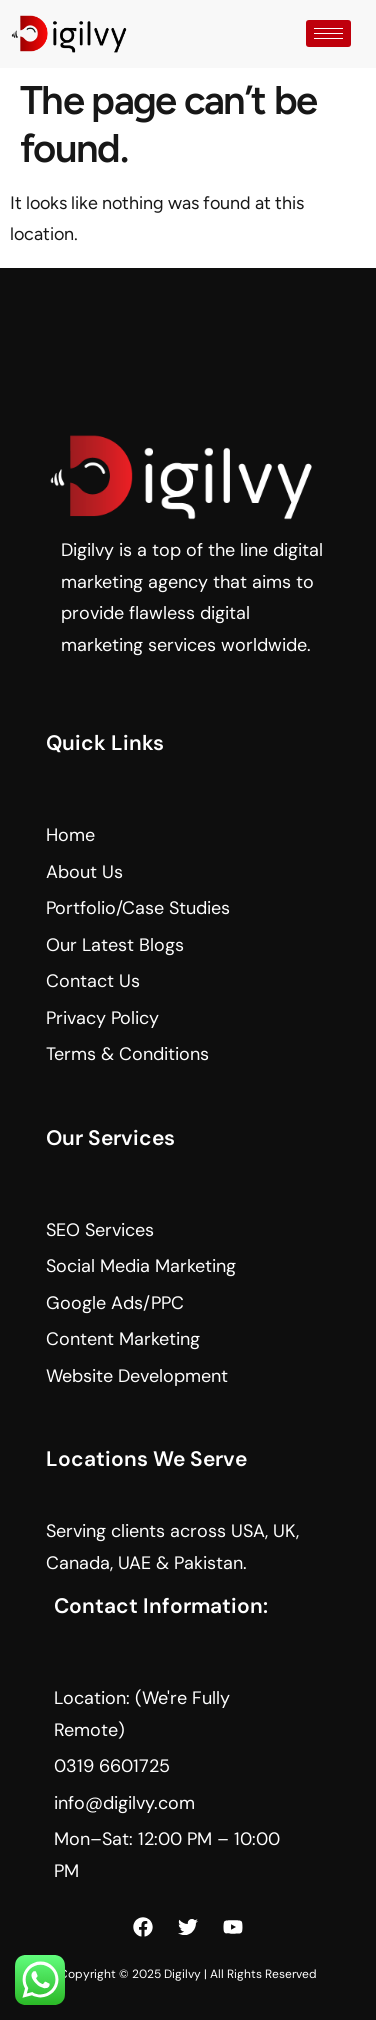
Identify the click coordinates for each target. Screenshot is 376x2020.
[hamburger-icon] (328, 33)
